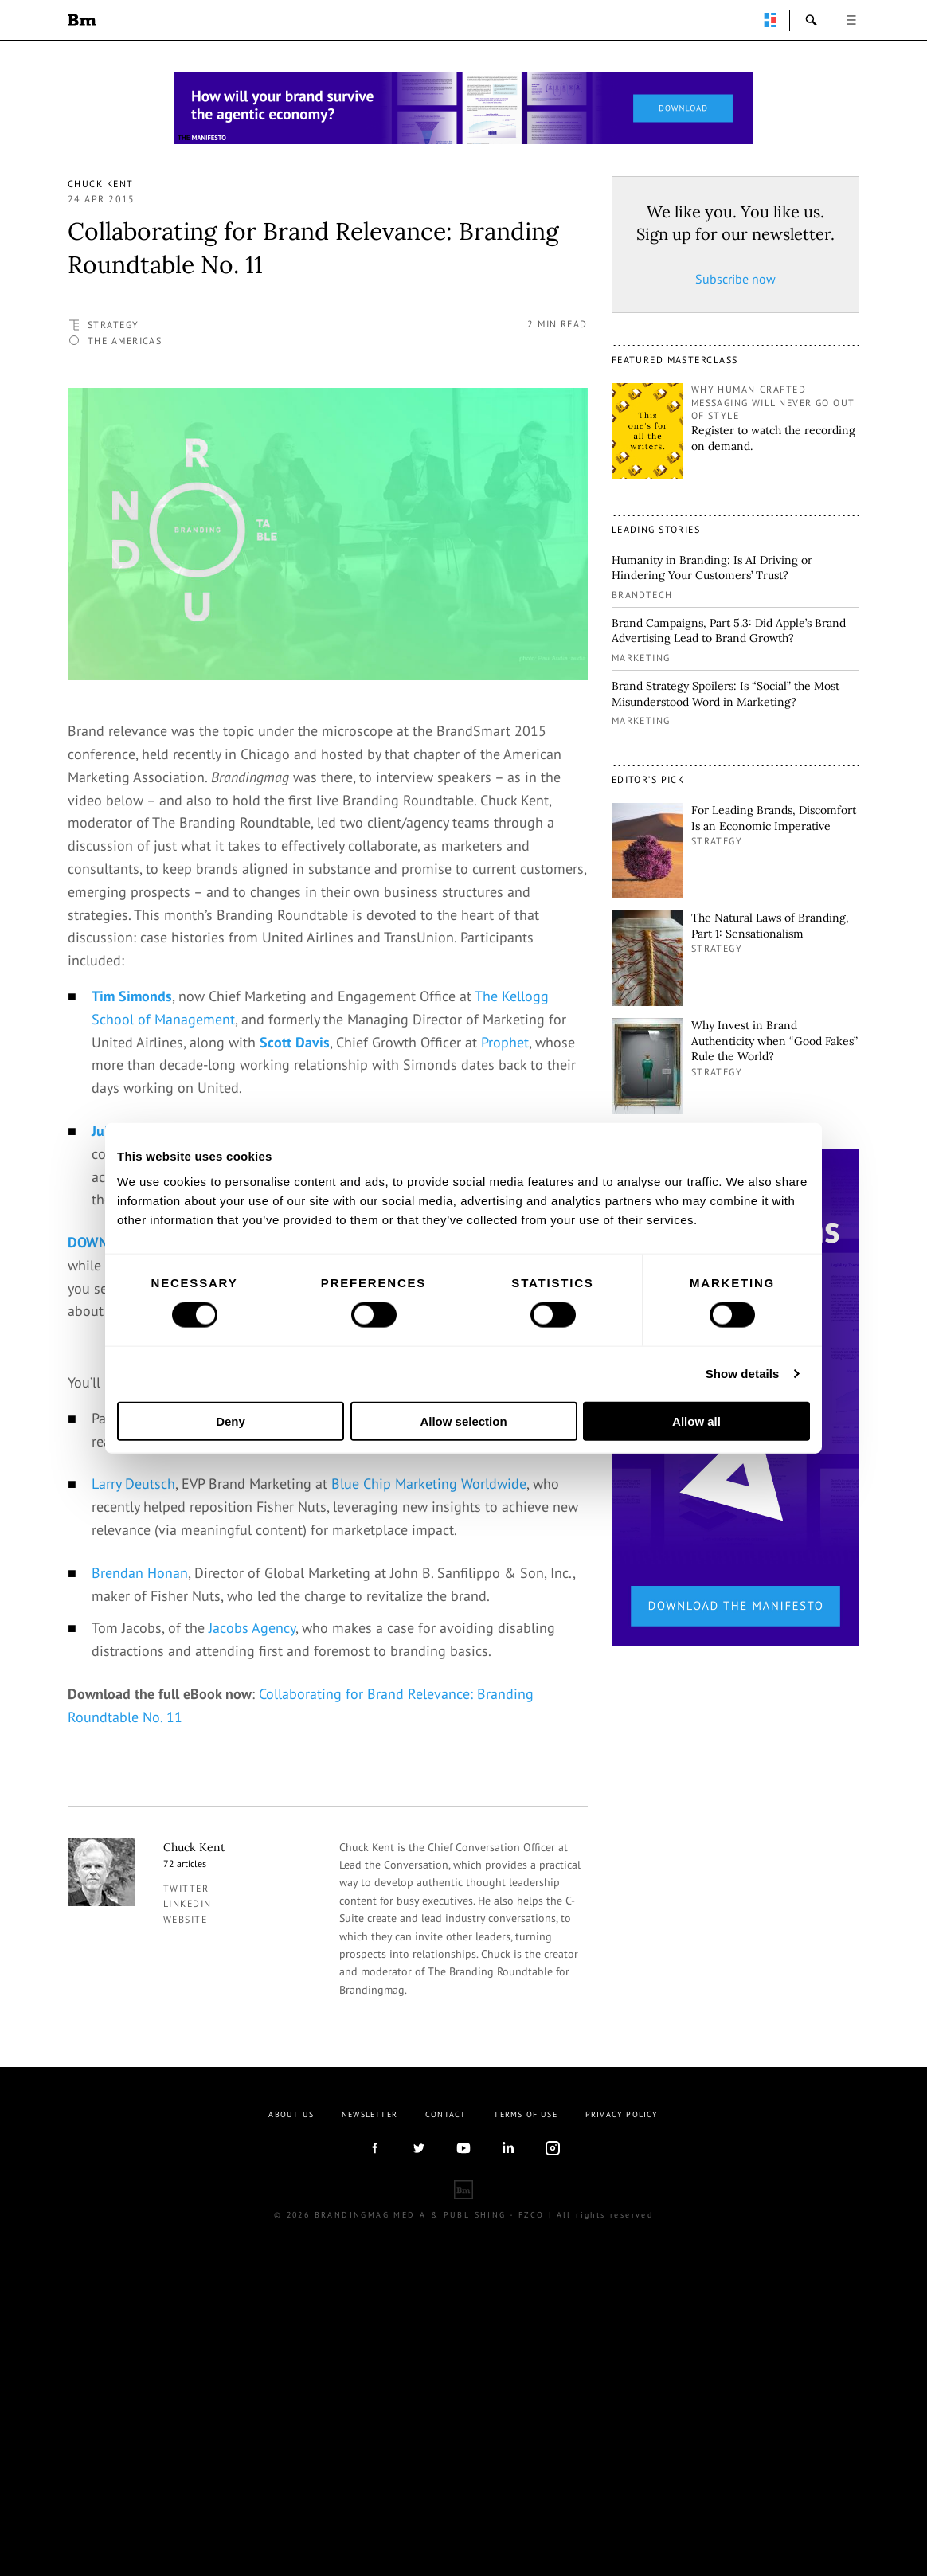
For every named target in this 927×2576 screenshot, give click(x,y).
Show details (743, 1373)
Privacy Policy (622, 2391)
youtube (463, 2425)
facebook (374, 2425)
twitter (186, 2165)
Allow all (696, 1420)
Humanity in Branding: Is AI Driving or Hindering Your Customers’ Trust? (712, 568)
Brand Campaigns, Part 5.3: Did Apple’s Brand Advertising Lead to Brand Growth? (729, 631)
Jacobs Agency (252, 1905)
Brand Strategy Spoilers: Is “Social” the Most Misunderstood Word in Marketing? (725, 694)
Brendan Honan (140, 1849)
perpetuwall (770, 20)
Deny (230, 1420)
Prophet (505, 1042)
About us (291, 2391)
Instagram (553, 2425)
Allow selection (463, 1420)
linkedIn (508, 2425)
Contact (445, 2391)
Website (185, 2196)
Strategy (113, 325)
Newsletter (369, 2391)
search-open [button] (811, 20)
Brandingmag (82, 20)
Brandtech (642, 595)
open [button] (851, 20)
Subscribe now (735, 279)
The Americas (125, 340)
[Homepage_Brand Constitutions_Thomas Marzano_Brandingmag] (463, 108)
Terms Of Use (525, 2391)
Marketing (641, 658)
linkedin (187, 2180)
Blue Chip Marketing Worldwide (428, 1761)
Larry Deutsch (133, 1761)
